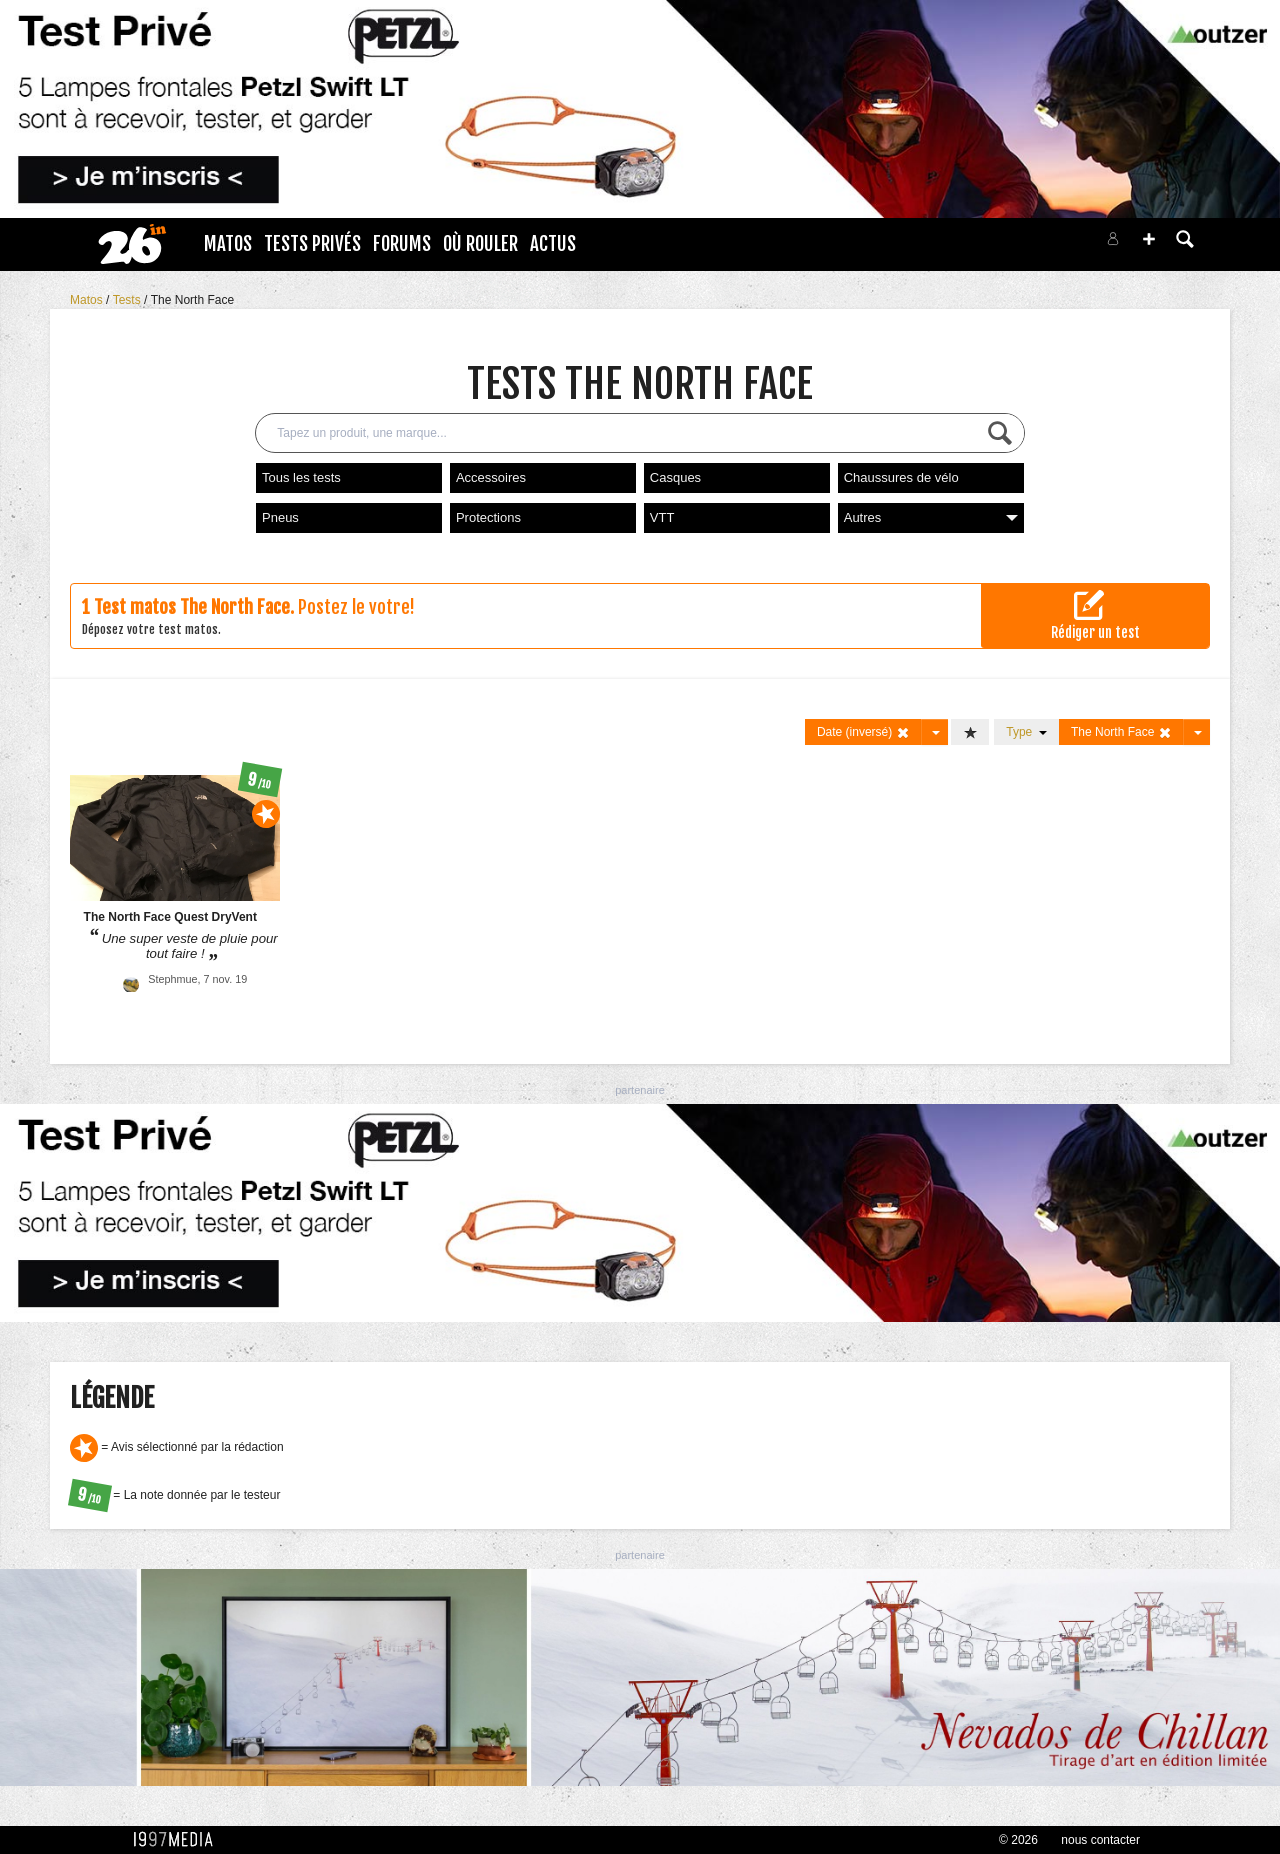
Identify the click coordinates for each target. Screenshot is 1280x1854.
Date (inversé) (863, 732)
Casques (675, 477)
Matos (228, 244)
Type (1026, 732)
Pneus (280, 517)
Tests (128, 300)
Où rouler (480, 244)
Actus (553, 244)
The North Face (192, 300)
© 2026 (1018, 1840)
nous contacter (1100, 1840)
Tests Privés (312, 244)
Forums (402, 244)
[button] (1149, 239)
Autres (931, 517)
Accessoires (491, 477)
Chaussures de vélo (901, 477)
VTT (662, 517)
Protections (488, 517)
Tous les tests (301, 477)
